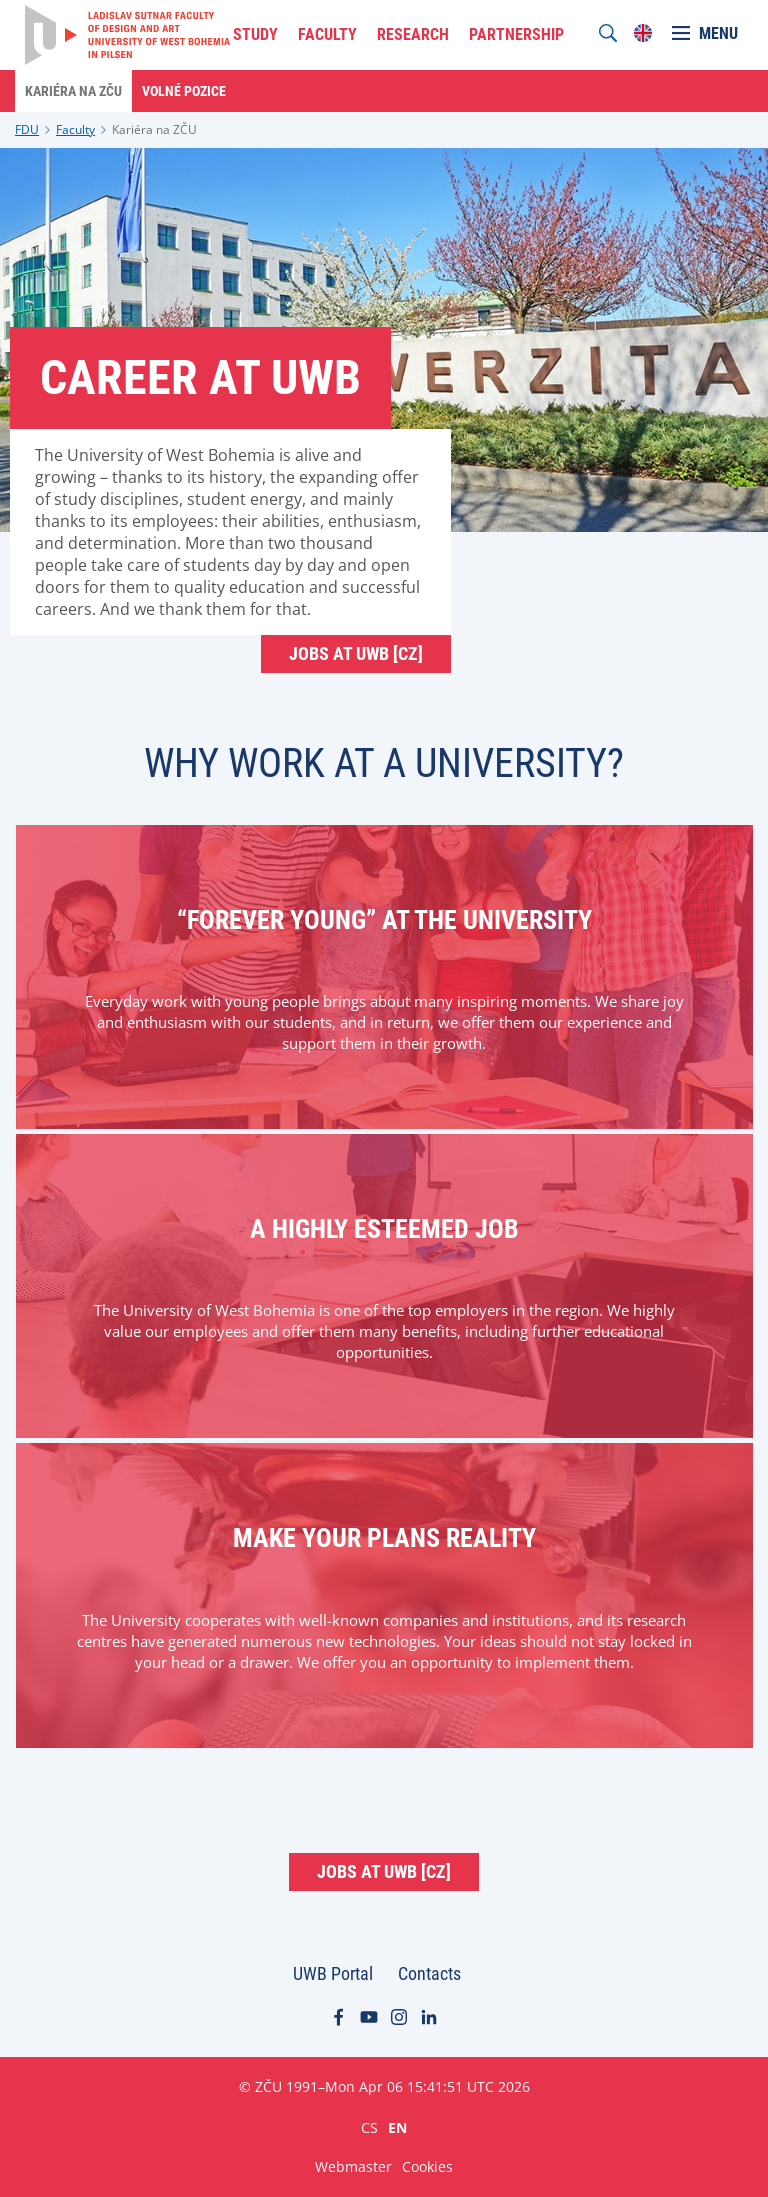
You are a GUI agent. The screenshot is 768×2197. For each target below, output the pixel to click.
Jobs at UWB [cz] (356, 653)
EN (397, 2127)
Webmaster (353, 2166)
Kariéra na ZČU (154, 129)
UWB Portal (333, 1973)
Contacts (429, 1973)
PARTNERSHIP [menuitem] (516, 34)
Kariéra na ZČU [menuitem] (73, 91)
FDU (27, 129)
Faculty (75, 129)
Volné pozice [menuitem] (184, 91)
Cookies (427, 2166)
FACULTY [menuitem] (327, 34)
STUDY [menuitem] (255, 34)
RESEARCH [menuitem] (413, 34)
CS (369, 2127)
